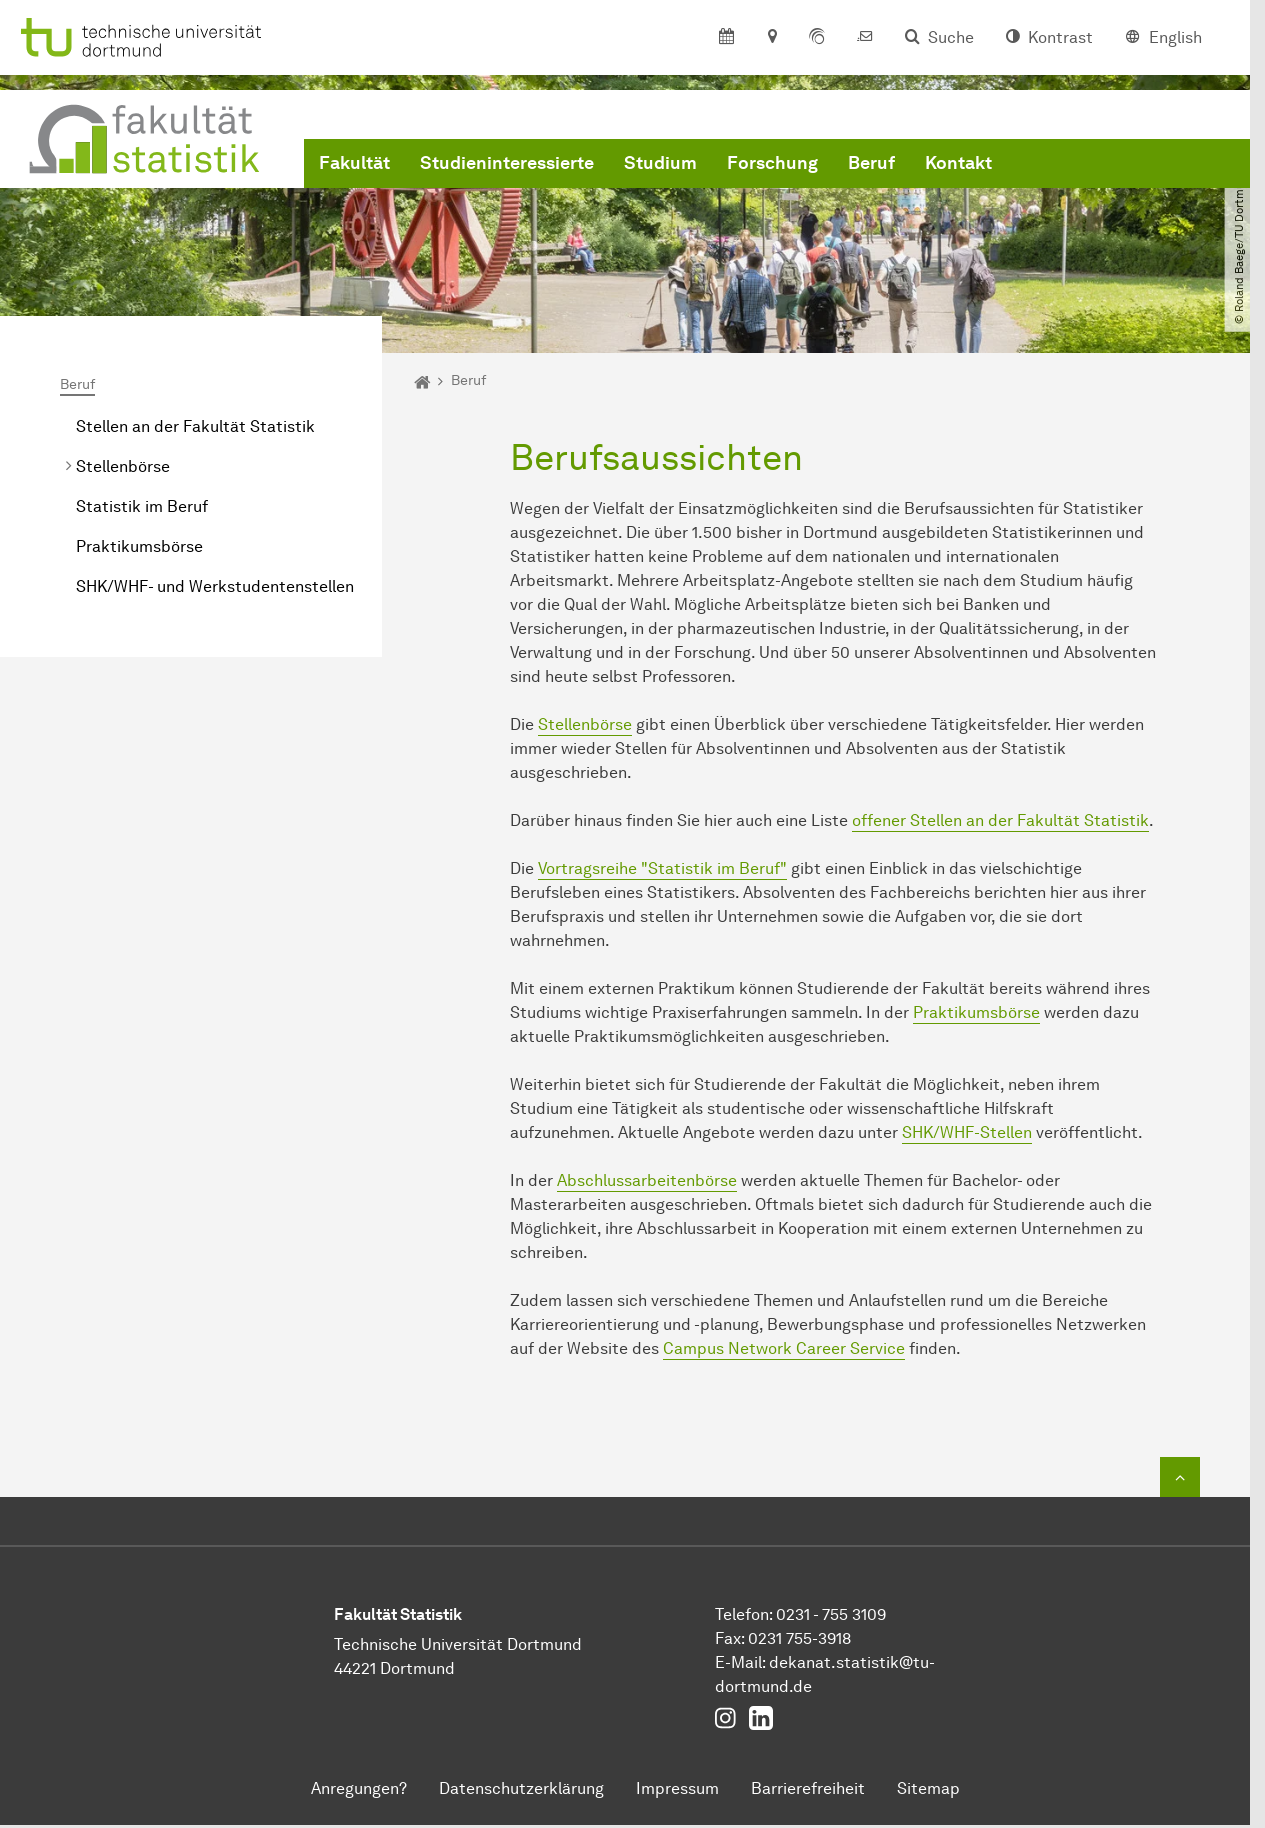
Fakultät (354, 163)
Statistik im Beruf (142, 506)
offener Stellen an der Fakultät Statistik (1000, 820)
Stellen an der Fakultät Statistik (195, 426)
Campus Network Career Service (784, 1348)
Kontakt (958, 163)
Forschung (772, 163)
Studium (660, 163)
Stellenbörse (123, 466)
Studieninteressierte (507, 163)
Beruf (871, 163)
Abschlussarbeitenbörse (647, 1180)
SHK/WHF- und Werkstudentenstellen (215, 586)
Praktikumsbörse (139, 546)
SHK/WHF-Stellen (967, 1132)
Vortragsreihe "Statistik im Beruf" (662, 868)
